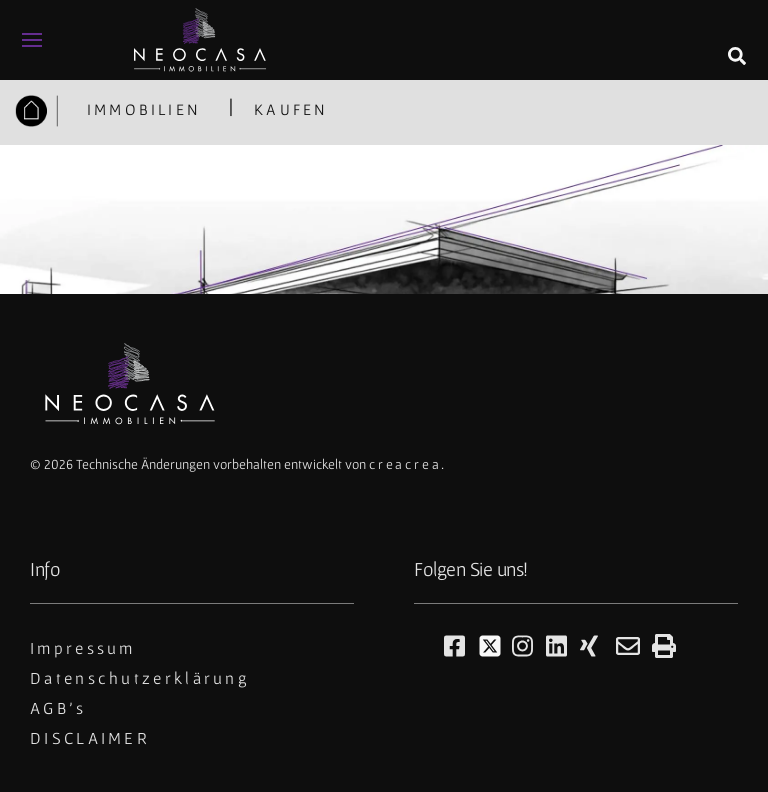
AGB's (58, 708)
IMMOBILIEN (141, 109)
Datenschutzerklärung (140, 678)
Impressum (83, 648)
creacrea (405, 464)
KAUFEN (291, 109)
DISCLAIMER (90, 738)
